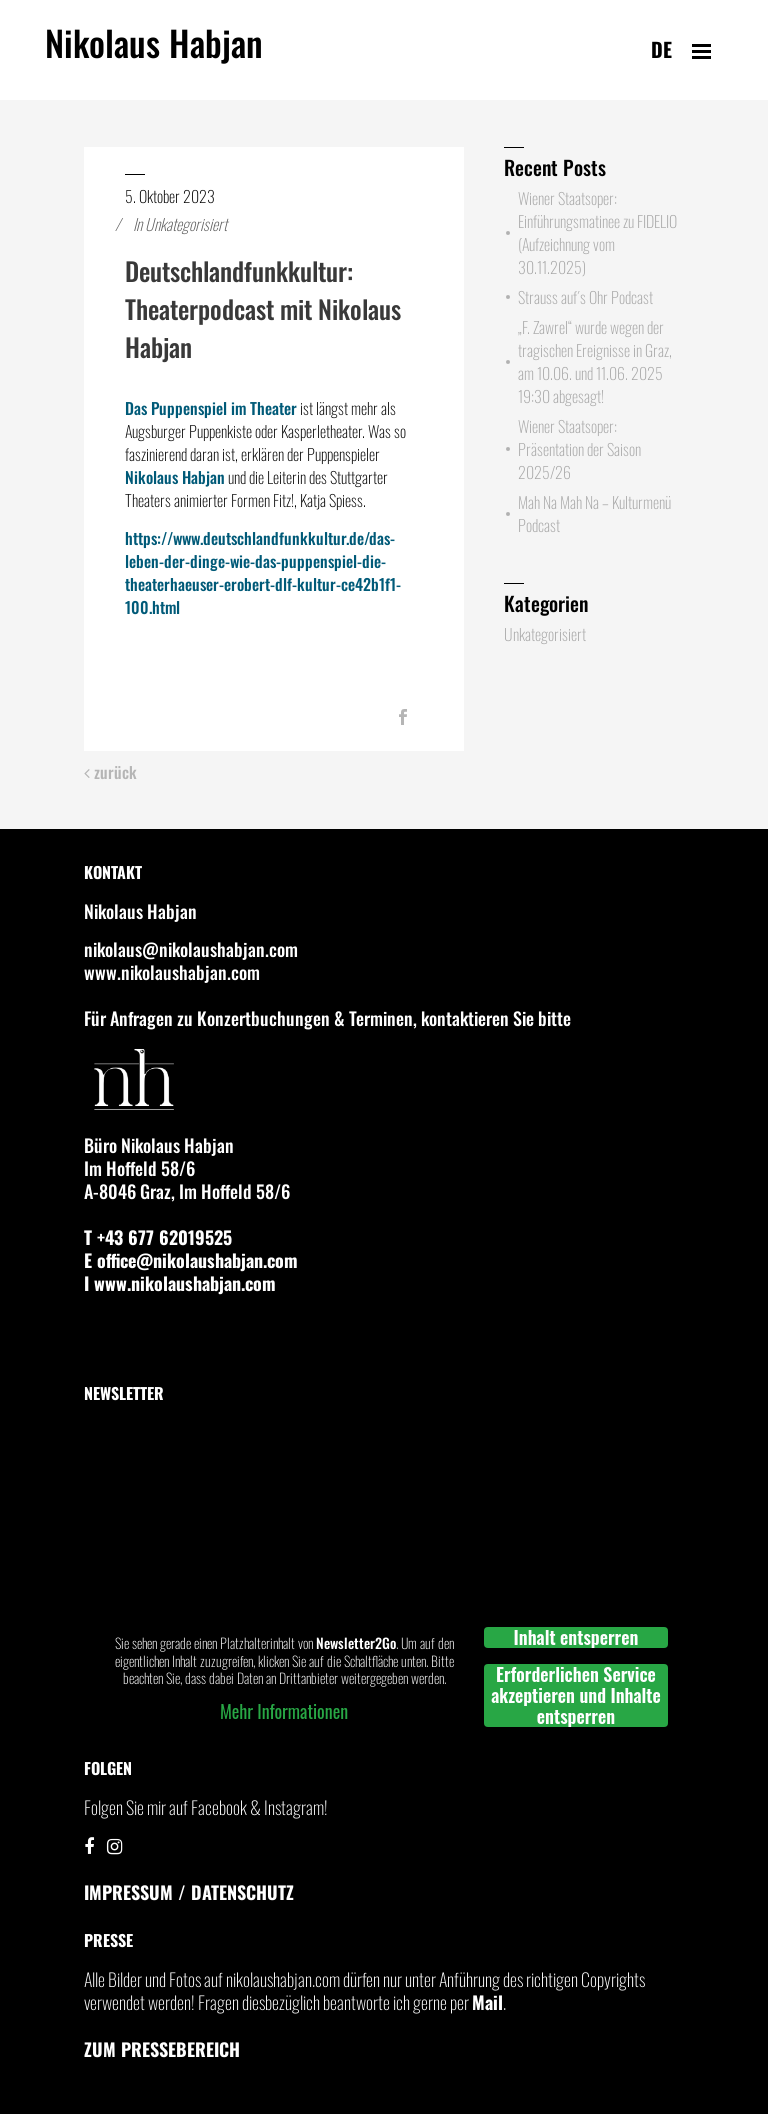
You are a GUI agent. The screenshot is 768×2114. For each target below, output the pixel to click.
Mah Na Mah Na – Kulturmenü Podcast (594, 513)
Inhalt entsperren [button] (576, 1637)
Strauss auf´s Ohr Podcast (585, 297)
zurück (110, 772)
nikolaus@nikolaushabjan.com (191, 949)
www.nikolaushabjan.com (172, 972)
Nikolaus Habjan (154, 54)
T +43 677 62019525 (158, 1237)
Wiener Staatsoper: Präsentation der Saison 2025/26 (579, 449)
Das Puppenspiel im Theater (211, 408)
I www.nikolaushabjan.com (180, 1283)
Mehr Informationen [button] (284, 1711)
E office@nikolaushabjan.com (191, 1260)
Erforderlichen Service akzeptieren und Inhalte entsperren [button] (576, 1695)
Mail (487, 2002)
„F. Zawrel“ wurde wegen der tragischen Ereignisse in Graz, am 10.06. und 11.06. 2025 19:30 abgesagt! (595, 361)
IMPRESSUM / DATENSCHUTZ (189, 1892)
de (661, 49)
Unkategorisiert (186, 224)
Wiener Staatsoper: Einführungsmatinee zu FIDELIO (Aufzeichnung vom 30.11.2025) (597, 232)
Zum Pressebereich (162, 2049)
